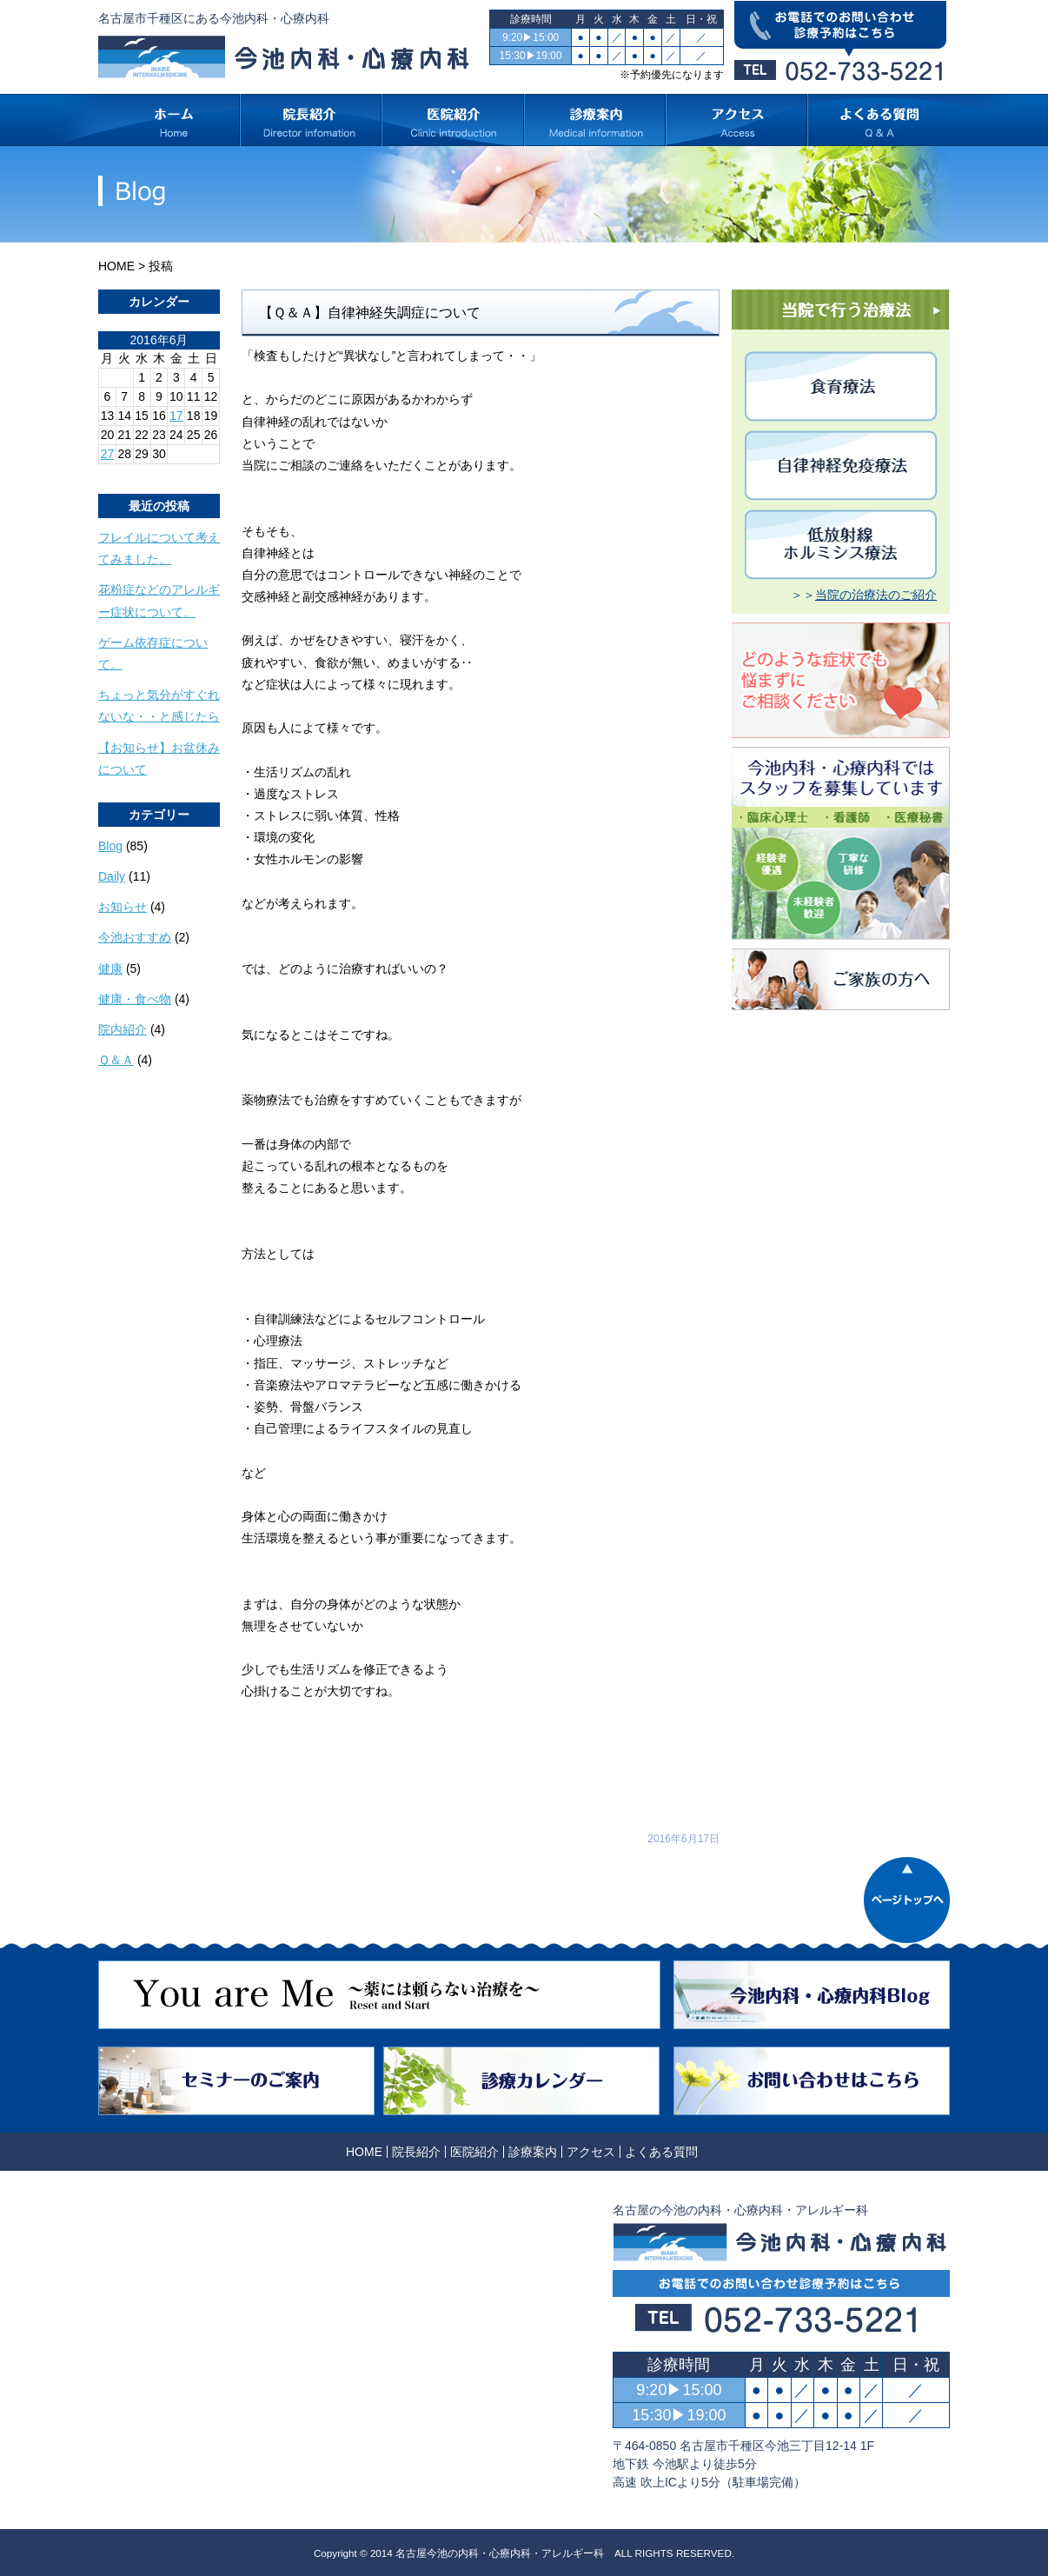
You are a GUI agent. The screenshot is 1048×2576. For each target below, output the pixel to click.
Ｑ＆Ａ (116, 1060)
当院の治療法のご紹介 (876, 595)
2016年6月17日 (683, 1839)
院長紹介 (416, 2152)
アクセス (591, 2152)
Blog (110, 846)
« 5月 (112, 470)
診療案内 (532, 2152)
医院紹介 (474, 2152)
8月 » (151, 470)
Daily (111, 876)
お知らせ (122, 907)
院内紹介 (122, 1029)
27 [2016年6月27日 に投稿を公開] (108, 454)
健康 (110, 968)
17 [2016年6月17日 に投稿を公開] (176, 416)
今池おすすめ (134, 937)
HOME (116, 266)
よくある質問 (661, 2152)
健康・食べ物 (134, 999)
